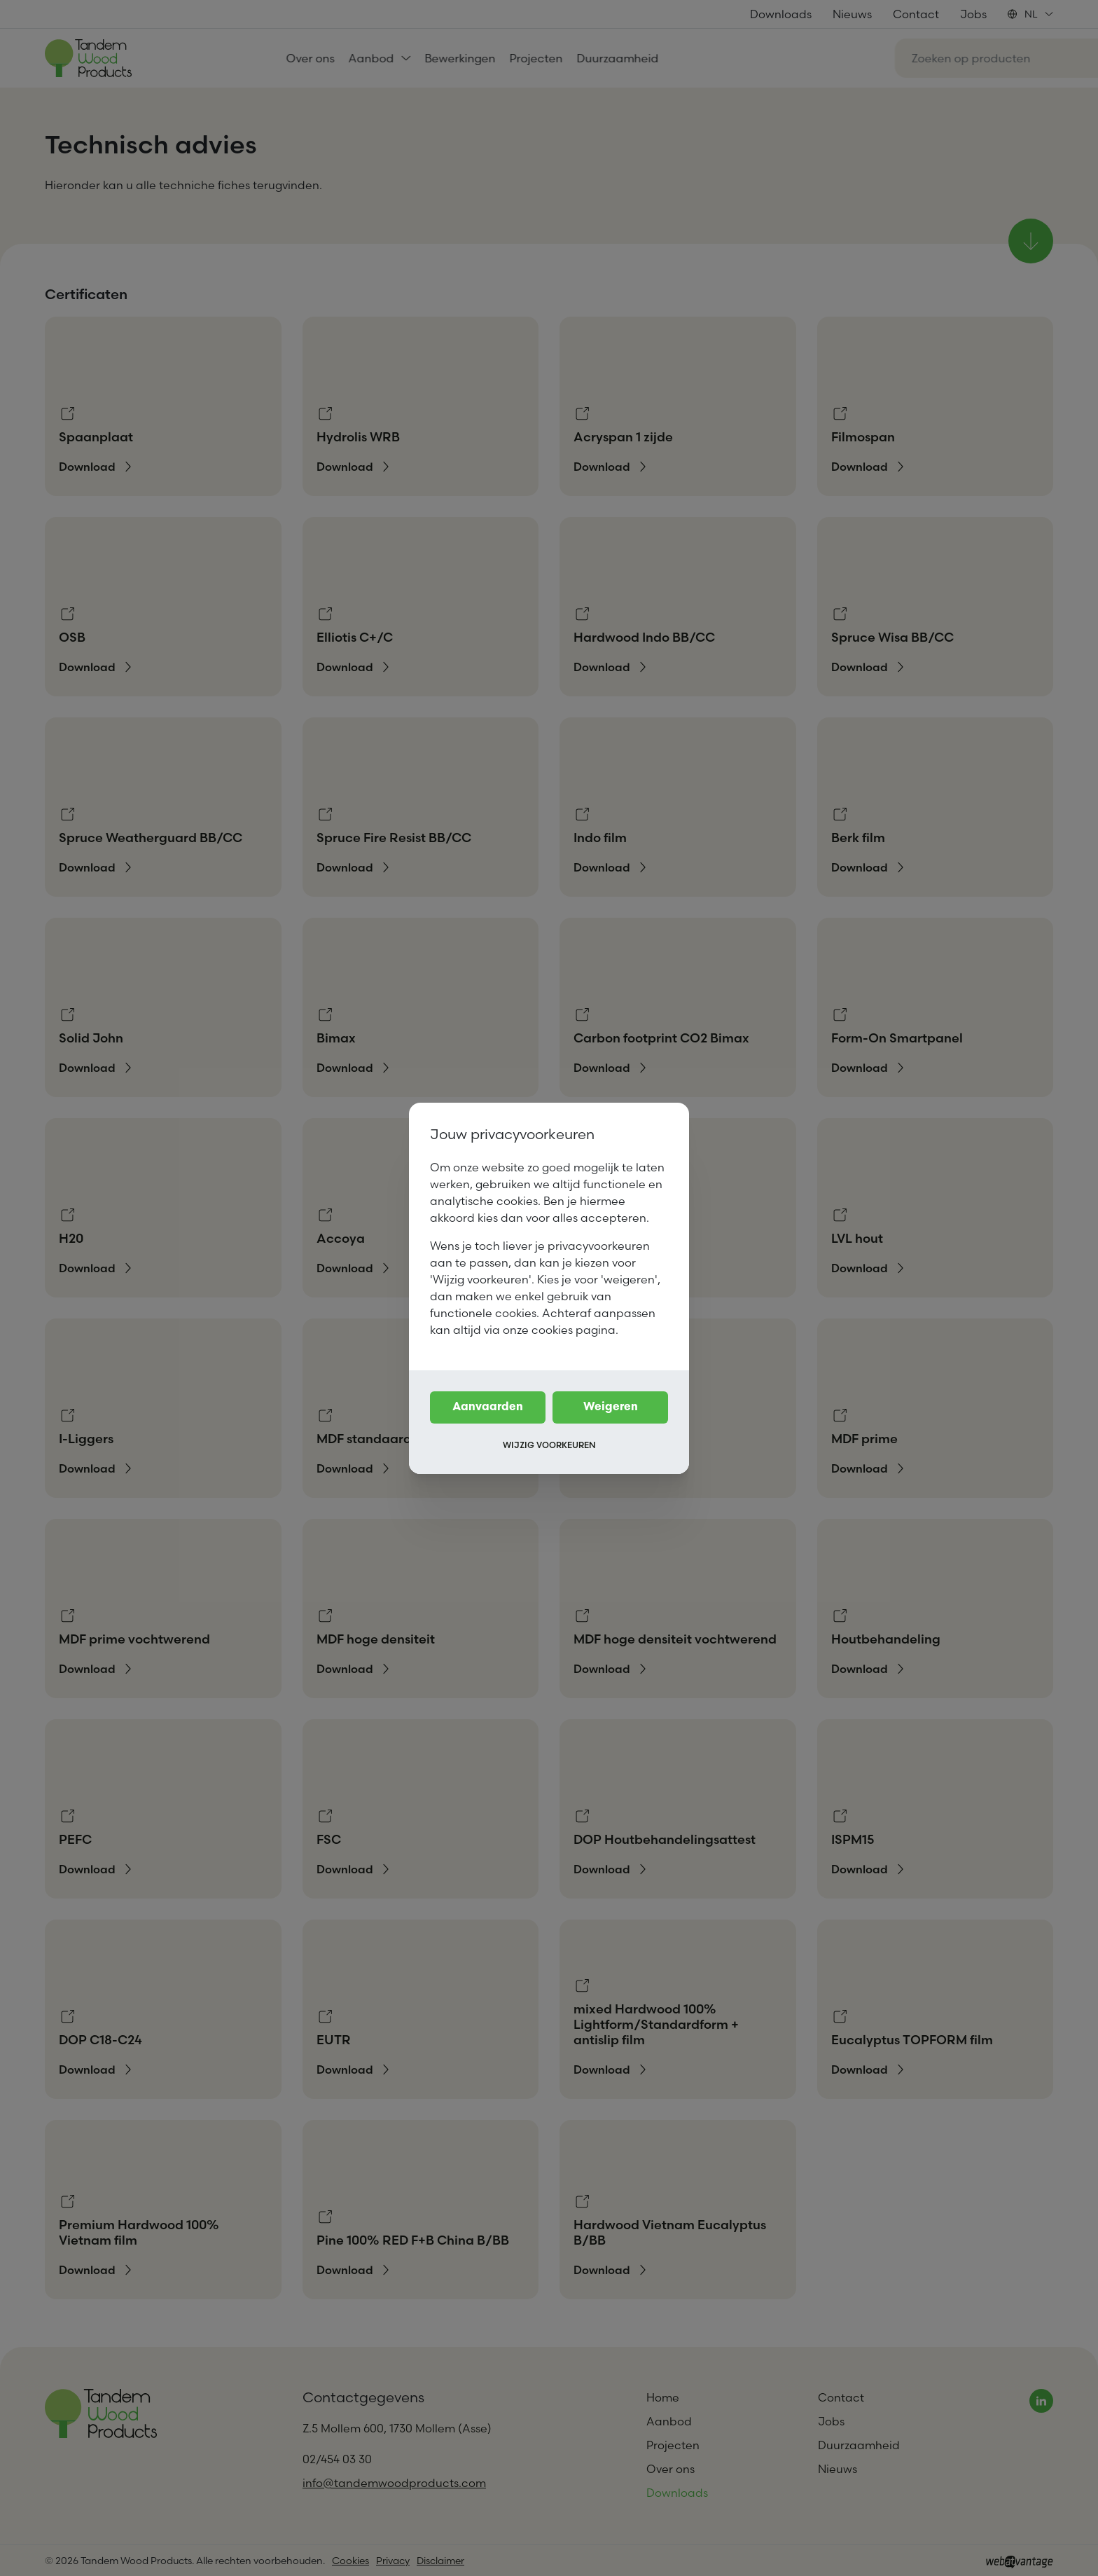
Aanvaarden (487, 1407)
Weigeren (610, 1407)
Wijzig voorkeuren (549, 1445)
